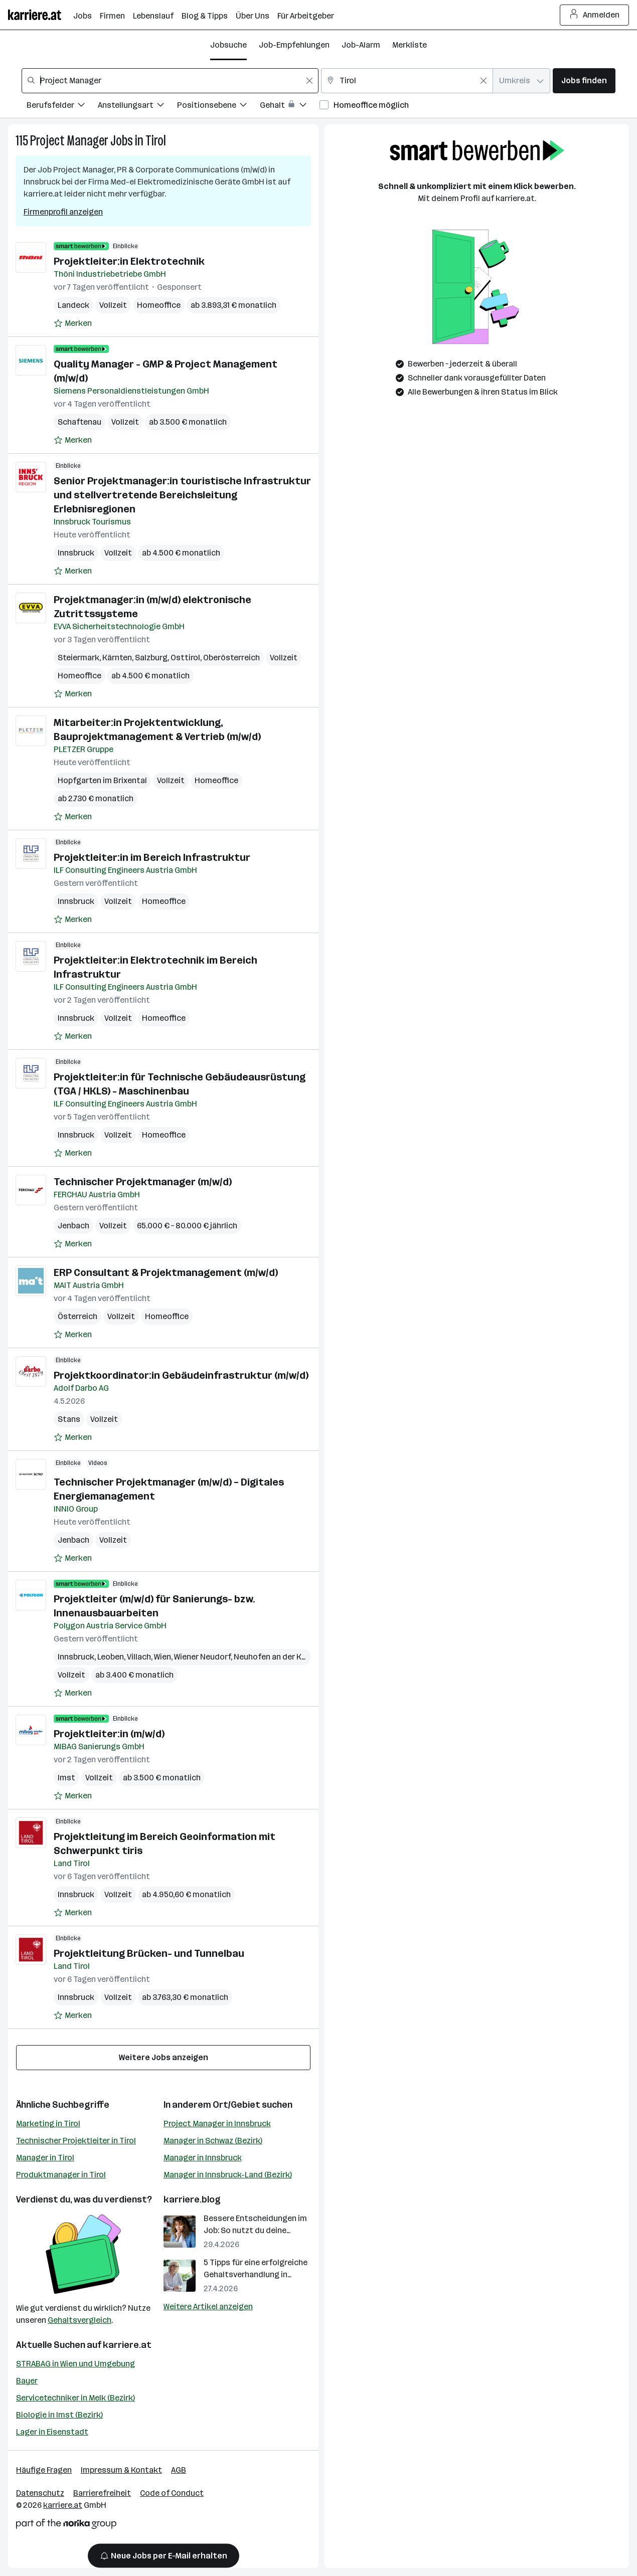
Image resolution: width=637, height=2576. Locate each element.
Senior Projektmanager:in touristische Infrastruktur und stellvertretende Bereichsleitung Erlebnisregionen (182, 495)
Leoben (110, 1657)
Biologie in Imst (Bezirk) (59, 2415)
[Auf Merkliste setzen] (73, 323)
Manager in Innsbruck (203, 2157)
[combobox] (170, 80)
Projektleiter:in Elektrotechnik (129, 261)
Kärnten (117, 657)
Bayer (27, 2380)
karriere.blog (192, 2199)
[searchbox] (170, 80)
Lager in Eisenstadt (52, 2432)
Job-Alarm (361, 45)
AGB (178, 2470)
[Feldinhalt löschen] (309, 80)
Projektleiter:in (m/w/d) (109, 1734)
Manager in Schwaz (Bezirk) (213, 2140)
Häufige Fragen (44, 2470)
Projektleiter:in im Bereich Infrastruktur (152, 857)
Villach (139, 1657)
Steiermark (78, 657)
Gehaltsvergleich (79, 2320)
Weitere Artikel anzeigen (208, 2306)
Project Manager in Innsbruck (217, 2123)
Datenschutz (40, 2493)
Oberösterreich (231, 657)
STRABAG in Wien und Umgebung (75, 2363)
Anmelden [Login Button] (594, 15)
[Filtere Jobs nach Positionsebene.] (218, 106)
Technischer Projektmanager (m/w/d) (143, 1182)
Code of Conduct (172, 2493)
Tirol (155, 140)
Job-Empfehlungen (294, 45)
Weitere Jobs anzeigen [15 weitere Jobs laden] (163, 2057)
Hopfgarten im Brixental (102, 780)
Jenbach (73, 1225)
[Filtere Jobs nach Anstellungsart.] (137, 106)
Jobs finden (584, 80)
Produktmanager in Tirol (61, 2174)
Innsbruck (76, 553)
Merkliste (409, 45)
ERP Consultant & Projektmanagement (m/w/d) (166, 1272)
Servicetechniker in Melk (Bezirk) (75, 2398)
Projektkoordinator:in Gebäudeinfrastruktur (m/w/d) (181, 1375)
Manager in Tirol (45, 2157)
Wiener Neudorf (202, 1657)
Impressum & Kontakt (121, 2470)
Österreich (77, 1316)
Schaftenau (79, 422)
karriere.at (127, 2344)
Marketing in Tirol (48, 2123)
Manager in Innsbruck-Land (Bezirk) (228, 2174)
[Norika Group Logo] (66, 2525)
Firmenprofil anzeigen (63, 212)
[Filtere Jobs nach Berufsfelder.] (62, 106)
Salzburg (151, 657)
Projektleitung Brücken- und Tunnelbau (149, 1953)
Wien (162, 1657)
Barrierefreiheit (102, 2493)
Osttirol (185, 657)
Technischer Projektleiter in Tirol (76, 2140)
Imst (66, 1777)
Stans (69, 1419)
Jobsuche (228, 45)
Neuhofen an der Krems (277, 1657)
